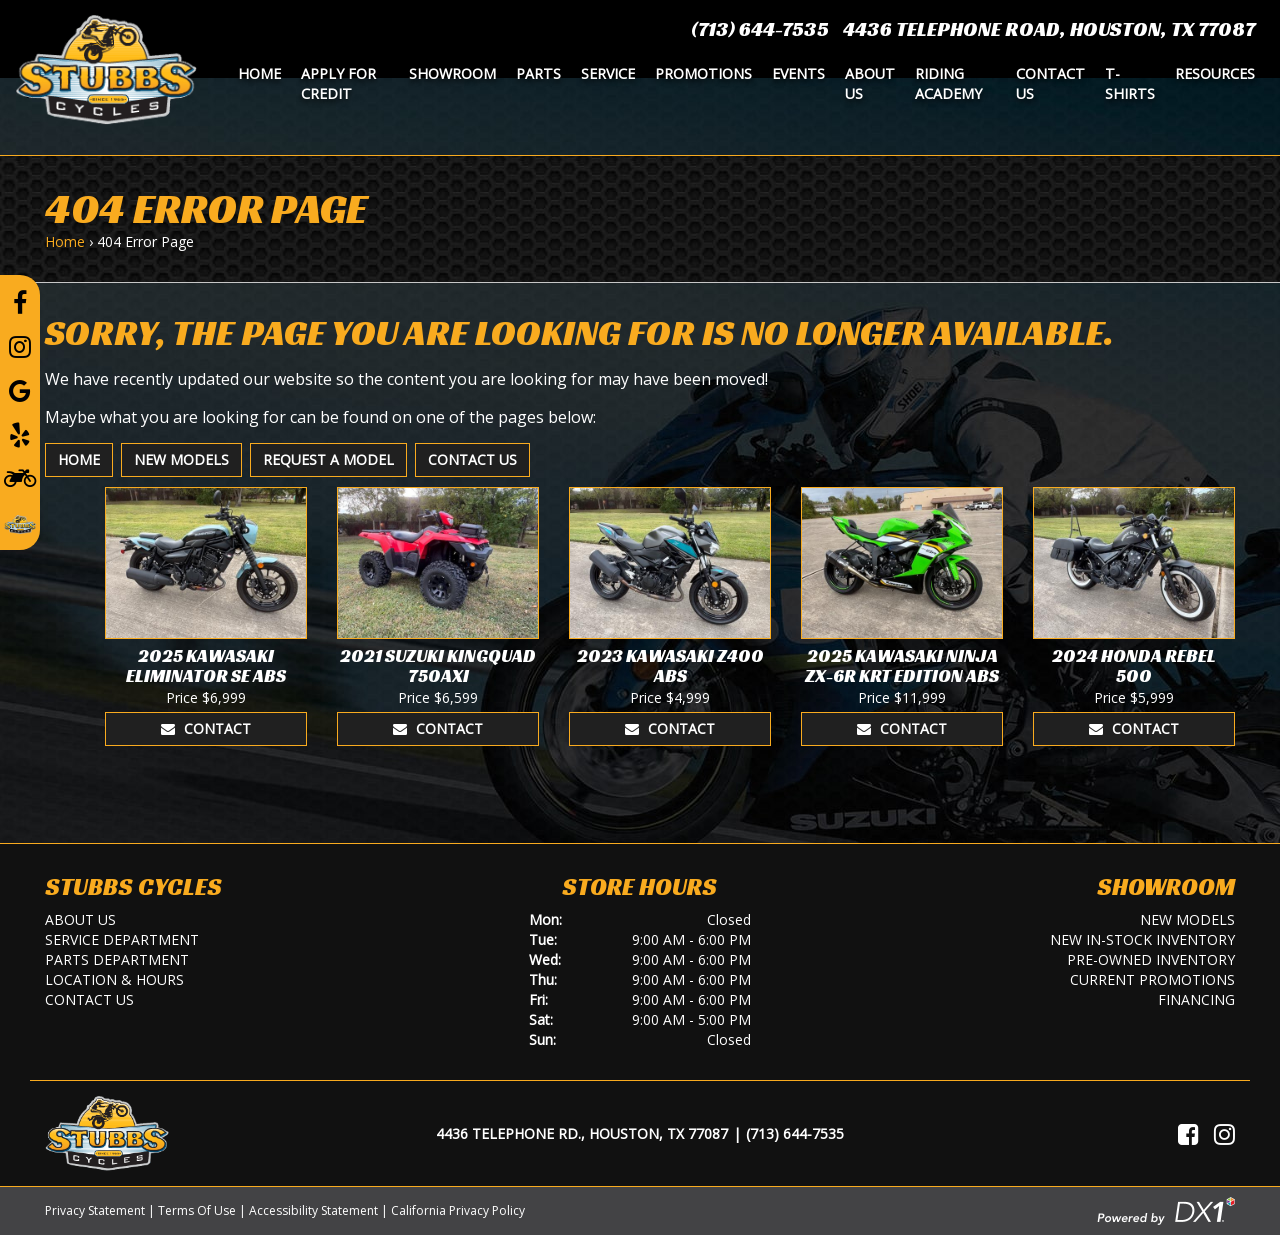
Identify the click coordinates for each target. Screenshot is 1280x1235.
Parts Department (117, 959)
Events (798, 73)
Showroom (452, 73)
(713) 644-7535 (760, 29)
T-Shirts (1130, 83)
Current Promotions (1152, 979)
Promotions (703, 73)
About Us (870, 83)
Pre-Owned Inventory (1151, 959)
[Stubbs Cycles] (106, 68)
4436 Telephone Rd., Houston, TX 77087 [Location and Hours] (582, 1133)
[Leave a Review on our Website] (20, 521)
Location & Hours (114, 979)
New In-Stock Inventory (1142, 939)
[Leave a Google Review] (20, 390)
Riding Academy (948, 83)
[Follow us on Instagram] (20, 346)
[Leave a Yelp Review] (20, 434)
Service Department (122, 939)
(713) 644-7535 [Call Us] (795, 1133)
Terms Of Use (197, 1210)
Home (259, 73)
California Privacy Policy (458, 1210)
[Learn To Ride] (20, 477)
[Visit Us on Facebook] (1188, 1134)
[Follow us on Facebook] (20, 302)
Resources (1215, 73)
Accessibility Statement (313, 1210)
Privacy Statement (95, 1210)
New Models (181, 459)
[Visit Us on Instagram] (1224, 1134)
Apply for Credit (338, 83)
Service (608, 73)
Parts (538, 73)
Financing (1196, 999)
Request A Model (328, 459)
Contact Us (1050, 83)
